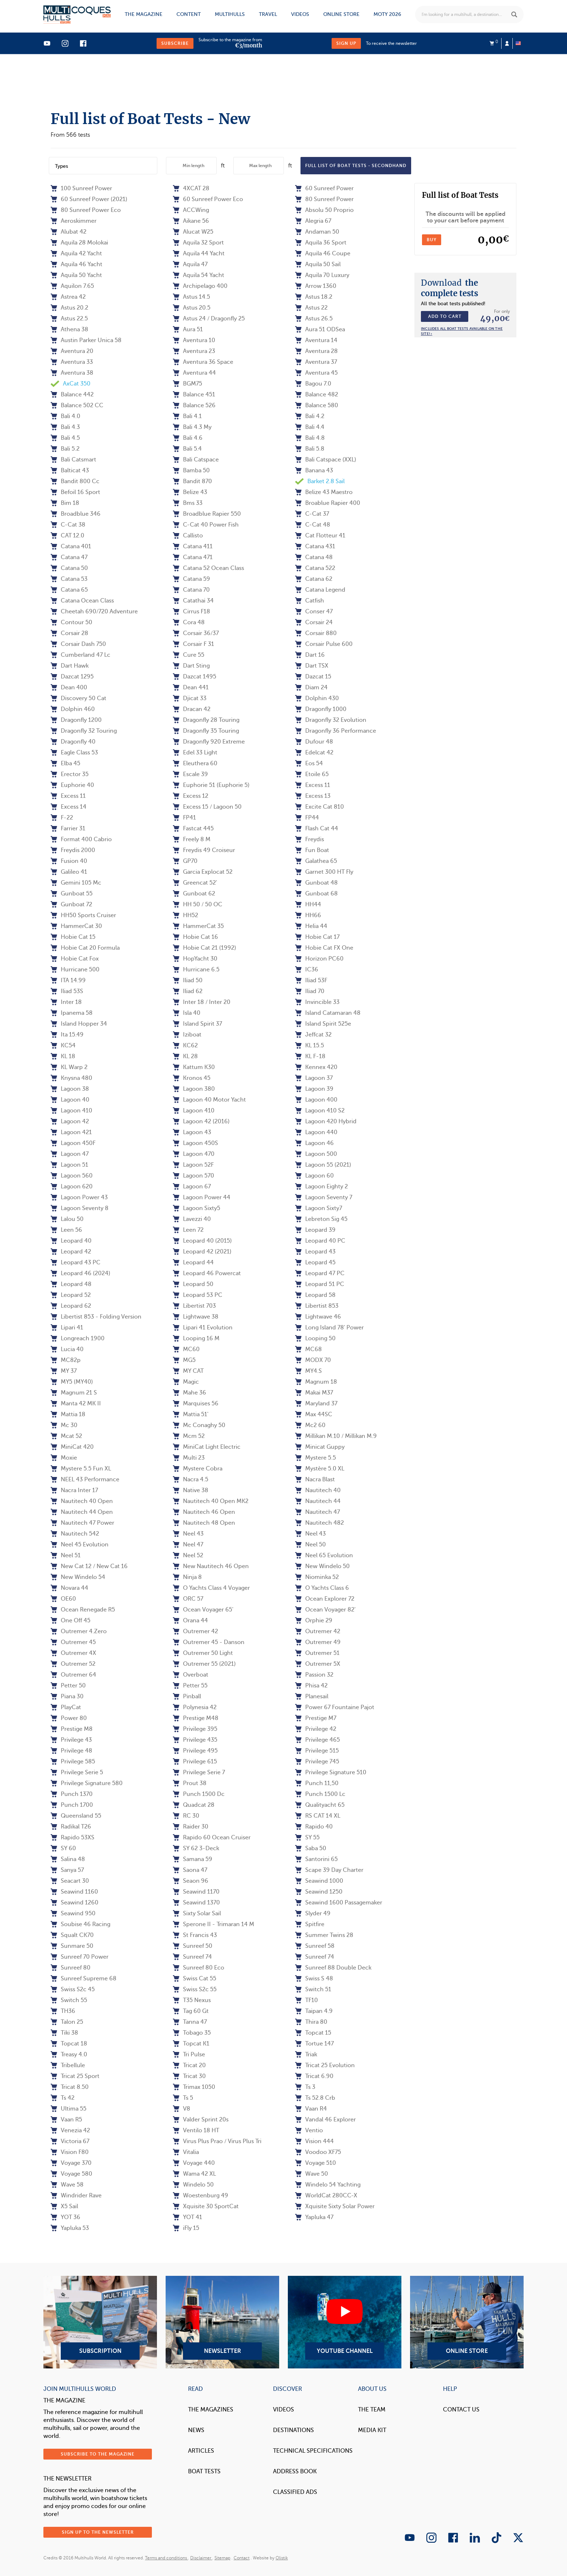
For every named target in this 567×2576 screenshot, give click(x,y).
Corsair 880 (316, 633)
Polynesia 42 (195, 1707)
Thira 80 (311, 2022)
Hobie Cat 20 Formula (85, 948)
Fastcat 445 (193, 828)
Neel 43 (188, 1533)
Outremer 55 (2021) (204, 1664)
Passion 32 (314, 1675)
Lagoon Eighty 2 (321, 1186)
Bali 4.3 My (192, 427)
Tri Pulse (189, 2054)
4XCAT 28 (191, 188)
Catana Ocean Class (82, 600)
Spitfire (309, 1924)
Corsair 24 (314, 622)
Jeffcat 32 (313, 1034)
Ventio (309, 2130)
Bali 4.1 (187, 416)
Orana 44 (190, 1620)
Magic (186, 1382)
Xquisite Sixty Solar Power (335, 2206)
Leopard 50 (193, 1284)
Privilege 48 (71, 1750)
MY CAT (188, 1371)
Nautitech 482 (319, 1523)
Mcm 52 (189, 1436)
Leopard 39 (315, 1230)
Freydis (309, 839)
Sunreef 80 (70, 1967)
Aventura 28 (316, 351)
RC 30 (186, 1816)
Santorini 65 (316, 1859)
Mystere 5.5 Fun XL (81, 1468)
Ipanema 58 (72, 1013)
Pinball (187, 1696)
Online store (341, 14)
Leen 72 (188, 1230)
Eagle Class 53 (74, 752)
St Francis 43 (195, 1935)
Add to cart (444, 316)
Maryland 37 (316, 1403)
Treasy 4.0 (69, 2054)
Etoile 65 (312, 774)
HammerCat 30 (76, 926)
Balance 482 (316, 394)
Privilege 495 (195, 1750)
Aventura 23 (194, 351)
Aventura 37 (316, 362)
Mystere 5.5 (315, 1458)
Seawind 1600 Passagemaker (338, 1902)
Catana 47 (69, 557)
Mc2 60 (310, 1425)
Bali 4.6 (187, 438)
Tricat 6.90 (314, 2076)
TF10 (306, 2000)
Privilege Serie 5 (77, 1772)
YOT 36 (65, 2217)
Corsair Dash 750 (78, 644)
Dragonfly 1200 (76, 720)
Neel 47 (188, 1544)
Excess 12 (190, 796)
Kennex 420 (316, 1067)
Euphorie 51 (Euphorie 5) (211, 785)
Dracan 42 (191, 709)
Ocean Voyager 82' (325, 1609)
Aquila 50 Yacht (76, 275)
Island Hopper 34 (79, 1024)
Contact (242, 2557)
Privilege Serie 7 (199, 1772)
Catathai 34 (193, 600)
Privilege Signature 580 (87, 1783)
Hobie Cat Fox (75, 958)
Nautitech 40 (318, 1490)
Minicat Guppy (320, 1447)
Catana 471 (193, 557)
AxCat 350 (70, 383)
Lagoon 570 (193, 1175)
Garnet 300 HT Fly (324, 872)
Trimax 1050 (194, 2087)
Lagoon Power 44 (201, 1197)
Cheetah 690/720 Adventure (94, 611)
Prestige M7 (315, 1718)
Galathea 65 (316, 861)
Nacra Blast (315, 1479)
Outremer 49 (318, 1642)
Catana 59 (191, 579)
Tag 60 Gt (191, 2011)
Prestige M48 (195, 1718)
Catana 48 (314, 557)
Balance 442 (72, 394)
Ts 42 (62, 2098)
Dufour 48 (314, 741)
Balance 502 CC (77, 405)
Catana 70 (191, 590)
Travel (268, 14)
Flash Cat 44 (316, 828)
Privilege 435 (195, 1740)
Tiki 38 (64, 2033)
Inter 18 (66, 1002)
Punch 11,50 (316, 1783)
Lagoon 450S (195, 1143)
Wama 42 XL (194, 2174)
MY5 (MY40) (72, 1382)
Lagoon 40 (70, 1100)
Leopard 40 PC (320, 1241)
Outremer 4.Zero (79, 1631)
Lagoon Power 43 (79, 1197)
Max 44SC (313, 1414)
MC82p (66, 1360)
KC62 (185, 1045)
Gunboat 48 (316, 883)
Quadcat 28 (193, 1805)
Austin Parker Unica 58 (86, 340)
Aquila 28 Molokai (79, 242)
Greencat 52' (195, 883)
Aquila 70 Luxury (322, 275)
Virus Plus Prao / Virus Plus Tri (217, 2141)
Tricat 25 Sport (75, 2076)
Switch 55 (69, 2000)
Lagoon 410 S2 (320, 1110)
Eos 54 (309, 763)
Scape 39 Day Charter (329, 1870)
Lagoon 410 (71, 1110)
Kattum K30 (194, 1067)
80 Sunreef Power (324, 199)
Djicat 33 (189, 698)
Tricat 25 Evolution (325, 2065)
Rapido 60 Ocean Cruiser (212, 1837)
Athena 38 (69, 329)
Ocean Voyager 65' (203, 1609)
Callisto (188, 535)
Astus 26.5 (314, 318)
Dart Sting (191, 666)
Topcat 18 (69, 2043)
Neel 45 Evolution (79, 1544)
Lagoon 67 (192, 1186)
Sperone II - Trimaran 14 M (213, 1924)
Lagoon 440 (316, 1132)
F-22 (62, 817)
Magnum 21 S (74, 1392)
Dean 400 (69, 687)
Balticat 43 (70, 470)
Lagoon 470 (193, 1154)
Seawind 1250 (318, 1892)
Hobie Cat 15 (73, 937)
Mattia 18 (68, 1414)
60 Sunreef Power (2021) (89, 199)
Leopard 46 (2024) (80, 1273)
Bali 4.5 (65, 438)
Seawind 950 (73, 1913)
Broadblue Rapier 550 (207, 514)
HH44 (308, 904)
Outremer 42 (195, 1631)
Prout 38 (189, 1783)
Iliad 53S (67, 991)
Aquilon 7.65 (72, 286)
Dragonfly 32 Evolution (330, 720)
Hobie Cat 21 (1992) (204, 948)
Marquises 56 (195, 1403)
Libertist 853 (316, 1306)
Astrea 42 (68, 297)
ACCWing (191, 210)
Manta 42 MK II (76, 1403)
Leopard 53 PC (197, 1295)
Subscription (100, 2322)
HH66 (308, 915)
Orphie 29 (313, 1620)
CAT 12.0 (67, 535)
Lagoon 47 (70, 1154)
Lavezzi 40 (192, 1219)
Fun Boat (312, 850)
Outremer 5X (317, 1664)
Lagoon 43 (192, 1132)
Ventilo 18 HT (196, 2130)
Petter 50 (68, 1685)
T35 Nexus (192, 2000)
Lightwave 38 (195, 1316)
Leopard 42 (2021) (202, 1251)
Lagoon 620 (72, 1186)
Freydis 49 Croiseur (204, 850)
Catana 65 (69, 590)
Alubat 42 (68, 232)
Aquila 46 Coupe (322, 253)
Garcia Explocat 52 (203, 872)
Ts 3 (305, 2087)
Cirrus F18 (191, 611)
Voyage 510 (315, 2163)
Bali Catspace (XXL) (325, 459)
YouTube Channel (344, 2322)
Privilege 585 (73, 1761)
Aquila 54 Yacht (198, 275)
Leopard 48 (71, 1284)
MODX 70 (313, 1360)
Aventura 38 (72, 373)
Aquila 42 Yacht (76, 253)
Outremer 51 (317, 1653)
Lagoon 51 (69, 1165)
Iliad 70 (309, 991)
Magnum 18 (316, 1382)
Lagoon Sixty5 (196, 1208)
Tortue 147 (314, 2043)
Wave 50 (311, 2174)
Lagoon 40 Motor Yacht (209, 1100)
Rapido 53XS (72, 1837)
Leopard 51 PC (319, 1284)
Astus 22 (311, 308)
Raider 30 (190, 1826)
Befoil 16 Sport (75, 492)
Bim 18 (65, 503)
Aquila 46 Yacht (76, 264)
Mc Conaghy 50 (199, 1425)
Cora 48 (189, 622)
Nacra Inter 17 (74, 1490)
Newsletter (222, 2322)
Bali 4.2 (309, 416)
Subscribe (175, 43)
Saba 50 (310, 1848)
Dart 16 (310, 655)
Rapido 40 (314, 1826)
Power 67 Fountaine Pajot (334, 1707)
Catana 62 (313, 579)
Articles (201, 2451)
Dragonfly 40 (73, 741)
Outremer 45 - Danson (208, 1642)
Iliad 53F (311, 980)
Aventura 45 (316, 373)
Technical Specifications (313, 2451)
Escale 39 (190, 774)
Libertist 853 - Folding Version (96, 1316)
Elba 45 (65, 763)
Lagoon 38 (70, 1089)
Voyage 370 (71, 2163)
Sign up (346, 43)
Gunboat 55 (72, 893)
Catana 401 (71, 546)
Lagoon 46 (314, 1143)
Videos (300, 14)
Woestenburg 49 (200, 2195)
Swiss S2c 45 (73, 1989)
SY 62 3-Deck (196, 1848)
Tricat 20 (189, 2065)
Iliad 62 (187, 991)
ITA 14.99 (68, 980)
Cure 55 (188, 655)
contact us (461, 2409)
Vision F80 (70, 2152)
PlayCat (66, 1707)
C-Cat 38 (68, 524)
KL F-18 (310, 1056)
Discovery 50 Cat (78, 698)
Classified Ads (295, 2492)
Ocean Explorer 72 (324, 1599)
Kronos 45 (191, 1078)
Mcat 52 (66, 1436)
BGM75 (187, 383)
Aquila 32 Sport (198, 242)
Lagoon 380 (194, 1089)
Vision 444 (314, 2141)
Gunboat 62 (194, 893)
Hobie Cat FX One (324, 948)
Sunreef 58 (314, 1946)
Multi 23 (189, 1458)
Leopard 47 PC (320, 1273)
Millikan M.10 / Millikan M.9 (336, 1436)
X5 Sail (64, 2206)
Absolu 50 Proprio (324, 210)
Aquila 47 (190, 264)
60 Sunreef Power (324, 188)
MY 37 (64, 1371)
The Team (371, 2409)
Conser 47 (314, 611)
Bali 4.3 (65, 427)
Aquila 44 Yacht (199, 253)
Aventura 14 (316, 340)
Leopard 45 (315, 1262)
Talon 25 (67, 2022)
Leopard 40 (71, 1241)
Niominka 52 (317, 1577)
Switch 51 (313, 1989)
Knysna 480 (71, 1078)
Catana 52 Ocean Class (208, 568)
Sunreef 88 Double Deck (333, 1967)
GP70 (185, 861)
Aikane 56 (191, 221)
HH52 (185, 915)
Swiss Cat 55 (194, 1978)
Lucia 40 (67, 1349)
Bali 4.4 (309, 427)
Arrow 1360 (315, 286)
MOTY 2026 (387, 14)
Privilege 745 (317, 1761)
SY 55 (307, 1837)
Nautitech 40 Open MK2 (210, 1501)
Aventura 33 (72, 362)
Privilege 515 (317, 1750)
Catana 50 (69, 568)
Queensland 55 (76, 1816)
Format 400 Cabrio (81, 839)
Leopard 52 (71, 1295)
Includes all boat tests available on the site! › (462, 331)
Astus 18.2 (313, 297)
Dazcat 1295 (72, 676)
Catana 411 (193, 546)
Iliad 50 (187, 980)
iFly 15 (186, 2228)
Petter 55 (190, 1685)
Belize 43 (190, 492)
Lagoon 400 (316, 1100)
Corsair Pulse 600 (324, 644)
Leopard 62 (71, 1306)
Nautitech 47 (317, 1512)
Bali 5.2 (65, 449)
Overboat (190, 1675)
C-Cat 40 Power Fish (206, 524)
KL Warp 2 (69, 1067)
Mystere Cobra (197, 1468)
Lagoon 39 (314, 1089)
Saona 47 (190, 1870)
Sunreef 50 (192, 1946)
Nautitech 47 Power (82, 1523)
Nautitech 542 (75, 1533)
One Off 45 (70, 1620)
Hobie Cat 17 (317, 937)
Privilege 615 (195, 1761)
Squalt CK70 (72, 1935)
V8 (181, 2108)
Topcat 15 (313, 2033)
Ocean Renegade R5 (83, 1609)
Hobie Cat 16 (195, 937)
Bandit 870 (192, 481)
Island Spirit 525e (323, 1024)
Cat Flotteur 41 (320, 535)
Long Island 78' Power (329, 1327)
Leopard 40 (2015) (202, 1241)
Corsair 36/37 (196, 633)
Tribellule (68, 2065)
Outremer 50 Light (203, 1653)
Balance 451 (194, 394)
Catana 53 (69, 579)
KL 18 (63, 1056)
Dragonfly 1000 (320, 709)
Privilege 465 (317, 1740)
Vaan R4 (311, 2108)
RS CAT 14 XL (317, 1816)
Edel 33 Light (195, 752)
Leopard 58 (315, 1295)
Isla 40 (186, 1013)
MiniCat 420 (72, 1447)
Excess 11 (312, 785)
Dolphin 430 (317, 698)
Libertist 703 (194, 1306)
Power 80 (69, 1718)
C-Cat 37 (312, 514)
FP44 (307, 817)
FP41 (184, 817)
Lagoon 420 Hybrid (326, 1121)
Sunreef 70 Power (79, 1957)
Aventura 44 (194, 373)
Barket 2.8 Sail (320, 481)
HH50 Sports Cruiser (83, 915)
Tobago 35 (192, 2033)
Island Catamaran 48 (328, 1013)
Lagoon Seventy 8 (79, 1208)
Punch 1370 (72, 1794)
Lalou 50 (67, 1219)
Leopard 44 (193, 1262)
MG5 (184, 1360)
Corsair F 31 (193, 644)
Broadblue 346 (76, 514)
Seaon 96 (190, 1881)
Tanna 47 (190, 2022)
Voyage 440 (194, 2163)
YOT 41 (187, 2217)
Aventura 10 (194, 340)
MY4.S (308, 1371)
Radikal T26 (71, 1826)
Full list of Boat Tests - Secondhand (355, 165)
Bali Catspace (196, 459)
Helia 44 (311, 926)
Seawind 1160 (74, 1892)
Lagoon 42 (70, 1121)
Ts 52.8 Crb (315, 2098)
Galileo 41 (69, 872)
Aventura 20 (72, 351)
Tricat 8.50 (70, 2087)
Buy (431, 239)
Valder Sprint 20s (201, 2119)
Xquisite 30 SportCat (206, 2206)
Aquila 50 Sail (318, 264)
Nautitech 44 (318, 1501)
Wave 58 (67, 2184)
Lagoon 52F (193, 1165)
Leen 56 (66, 1230)
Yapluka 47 (314, 2217)
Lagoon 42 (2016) (201, 1121)
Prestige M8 (72, 1729)
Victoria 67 (70, 2141)
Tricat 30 (189, 2076)
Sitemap (222, 2557)
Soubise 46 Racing (80, 1924)
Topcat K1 (191, 2043)
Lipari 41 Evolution (203, 1327)
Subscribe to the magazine (98, 2454)
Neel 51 (66, 1555)
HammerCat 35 (198, 926)
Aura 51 (188, 329)
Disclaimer (201, 2557)
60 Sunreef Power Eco (208, 199)
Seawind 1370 (196, 1902)
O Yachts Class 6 (322, 1588)
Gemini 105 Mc (76, 883)
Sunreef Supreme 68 (83, 1978)
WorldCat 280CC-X (326, 2195)
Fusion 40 (69, 861)
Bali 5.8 (309, 449)
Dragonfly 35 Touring (206, 731)
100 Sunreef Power (81, 188)
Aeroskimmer (74, 221)
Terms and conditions (166, 2557)
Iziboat (187, 1034)
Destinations (293, 2430)
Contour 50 (71, 622)
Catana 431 (315, 546)
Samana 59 (192, 1859)
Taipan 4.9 (314, 2011)
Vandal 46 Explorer (325, 2119)
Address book (295, 2471)
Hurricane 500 (75, 969)
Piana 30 (67, 1696)
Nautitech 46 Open (204, 1512)
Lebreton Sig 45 (321, 1219)
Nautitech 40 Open (82, 1501)
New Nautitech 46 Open (211, 1566)
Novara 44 (69, 1588)
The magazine (143, 14)
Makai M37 (314, 1392)
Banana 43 (314, 470)
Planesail (311, 1696)
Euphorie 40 (72, 785)
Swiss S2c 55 (195, 1989)
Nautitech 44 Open (82, 1512)
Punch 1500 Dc (199, 1794)
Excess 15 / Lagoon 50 (207, 807)
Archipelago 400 (200, 286)
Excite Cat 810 (319, 807)
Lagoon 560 (72, 1175)
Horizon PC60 (319, 958)
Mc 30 (64, 1425)
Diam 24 (311, 687)
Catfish (309, 600)
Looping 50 (315, 1338)
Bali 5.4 (187, 449)
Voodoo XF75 (318, 2152)
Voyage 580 (71, 2174)
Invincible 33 (317, 1002)
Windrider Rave (76, 2195)
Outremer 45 (73, 1642)
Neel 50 (310, 1544)
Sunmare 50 (72, 1946)
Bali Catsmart (73, 459)
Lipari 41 (67, 1327)
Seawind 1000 (319, 1881)
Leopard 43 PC (76, 1262)
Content (188, 14)
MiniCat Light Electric (206, 1447)
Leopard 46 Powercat (207, 1273)
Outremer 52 (73, 1664)
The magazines (210, 2409)
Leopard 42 (71, 1251)
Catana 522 (315, 568)
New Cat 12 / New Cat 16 (89, 1566)
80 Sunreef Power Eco (86, 210)
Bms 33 (187, 503)
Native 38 (190, 1490)
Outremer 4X (73, 1653)
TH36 (63, 2011)
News (196, 2430)
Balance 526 (194, 405)
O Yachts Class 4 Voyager (211, 1588)
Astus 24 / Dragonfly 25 (209, 318)
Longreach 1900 (78, 1338)
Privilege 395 (195, 1729)
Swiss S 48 (314, 1978)
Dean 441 (191, 687)
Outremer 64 (73, 1675)
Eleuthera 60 (195, 763)
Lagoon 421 (71, 1132)
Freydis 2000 (73, 850)
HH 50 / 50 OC (197, 904)
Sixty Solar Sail (197, 1913)
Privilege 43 (71, 1740)
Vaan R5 (66, 2119)
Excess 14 (68, 807)
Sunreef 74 (192, 1957)
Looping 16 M (196, 1338)
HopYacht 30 (195, 958)
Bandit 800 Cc (75, 481)
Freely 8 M (191, 839)
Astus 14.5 (191, 297)
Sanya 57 (67, 1870)
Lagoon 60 (314, 1175)
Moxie (64, 1458)
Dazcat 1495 (194, 676)
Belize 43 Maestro (324, 492)
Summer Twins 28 (324, 1935)
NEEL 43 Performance (85, 1479)
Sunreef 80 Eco (198, 1967)
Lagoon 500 (316, 1154)
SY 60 (63, 1848)
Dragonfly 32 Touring (84, 731)
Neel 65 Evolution (324, 1555)
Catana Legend (320, 590)
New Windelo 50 (322, 1566)
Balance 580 (316, 405)
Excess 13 (313, 796)
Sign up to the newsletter (98, 2532)
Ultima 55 (68, 2108)
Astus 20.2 (69, 308)
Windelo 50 (193, 2184)
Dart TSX (311, 666)
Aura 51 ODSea (320, 329)
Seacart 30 (70, 1881)
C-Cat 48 (312, 524)
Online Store (467, 2322)
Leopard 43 (315, 1251)
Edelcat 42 (314, 752)
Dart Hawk (70, 666)
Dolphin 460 (73, 709)
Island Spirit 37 (197, 1024)
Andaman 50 (317, 232)
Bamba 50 (191, 470)
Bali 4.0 (65, 416)
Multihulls (230, 14)
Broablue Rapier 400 (327, 503)
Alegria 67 (313, 221)
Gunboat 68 (316, 893)
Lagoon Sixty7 (318, 1208)
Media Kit (372, 2430)
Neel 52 (188, 1555)
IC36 (306, 969)
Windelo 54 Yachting (328, 2184)
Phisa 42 (311, 1685)
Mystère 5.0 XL (319, 1468)
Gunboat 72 (71, 904)
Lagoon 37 (314, 1078)
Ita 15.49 (67, 1034)
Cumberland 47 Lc (80, 655)
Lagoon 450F (73, 1143)
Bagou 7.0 (313, 383)
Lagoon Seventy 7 (323, 1197)
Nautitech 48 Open (204, 1523)
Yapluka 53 (70, 2228)
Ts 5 (183, 2098)
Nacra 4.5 (190, 1479)
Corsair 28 (69, 633)
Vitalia (186, 2152)
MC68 (308, 1349)
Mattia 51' (190, 1414)
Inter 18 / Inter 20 (201, 1002)
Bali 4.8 (310, 438)
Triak (306, 2054)
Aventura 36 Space (203, 362)
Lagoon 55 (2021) (323, 1165)
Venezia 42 (70, 2130)
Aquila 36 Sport (320, 242)
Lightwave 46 (318, 1316)
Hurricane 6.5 (196, 969)
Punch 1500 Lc (320, 1794)
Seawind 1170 (196, 1892)
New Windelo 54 (78, 1577)
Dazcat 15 (313, 676)
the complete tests (449, 288)
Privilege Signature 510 (330, 1772)
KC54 (63, 1045)
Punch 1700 (72, 1805)
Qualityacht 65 (320, 1805)
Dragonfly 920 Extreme (209, 741)
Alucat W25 (193, 232)
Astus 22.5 (69, 318)
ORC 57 (188, 1599)
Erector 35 (70, 774)
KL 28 (185, 1056)
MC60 (186, 1349)
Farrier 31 (68, 828)
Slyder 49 (313, 1913)
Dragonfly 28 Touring (206, 720)
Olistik (282, 2557)
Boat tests (204, 2471)
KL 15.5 (309, 1045)
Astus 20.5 (191, 308)
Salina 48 (68, 1859)
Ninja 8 (187, 1577)
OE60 (63, 1599)
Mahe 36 (189, 1392)
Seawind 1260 (74, 1902)
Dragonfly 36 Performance (335, 731)
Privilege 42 (315, 1729)
